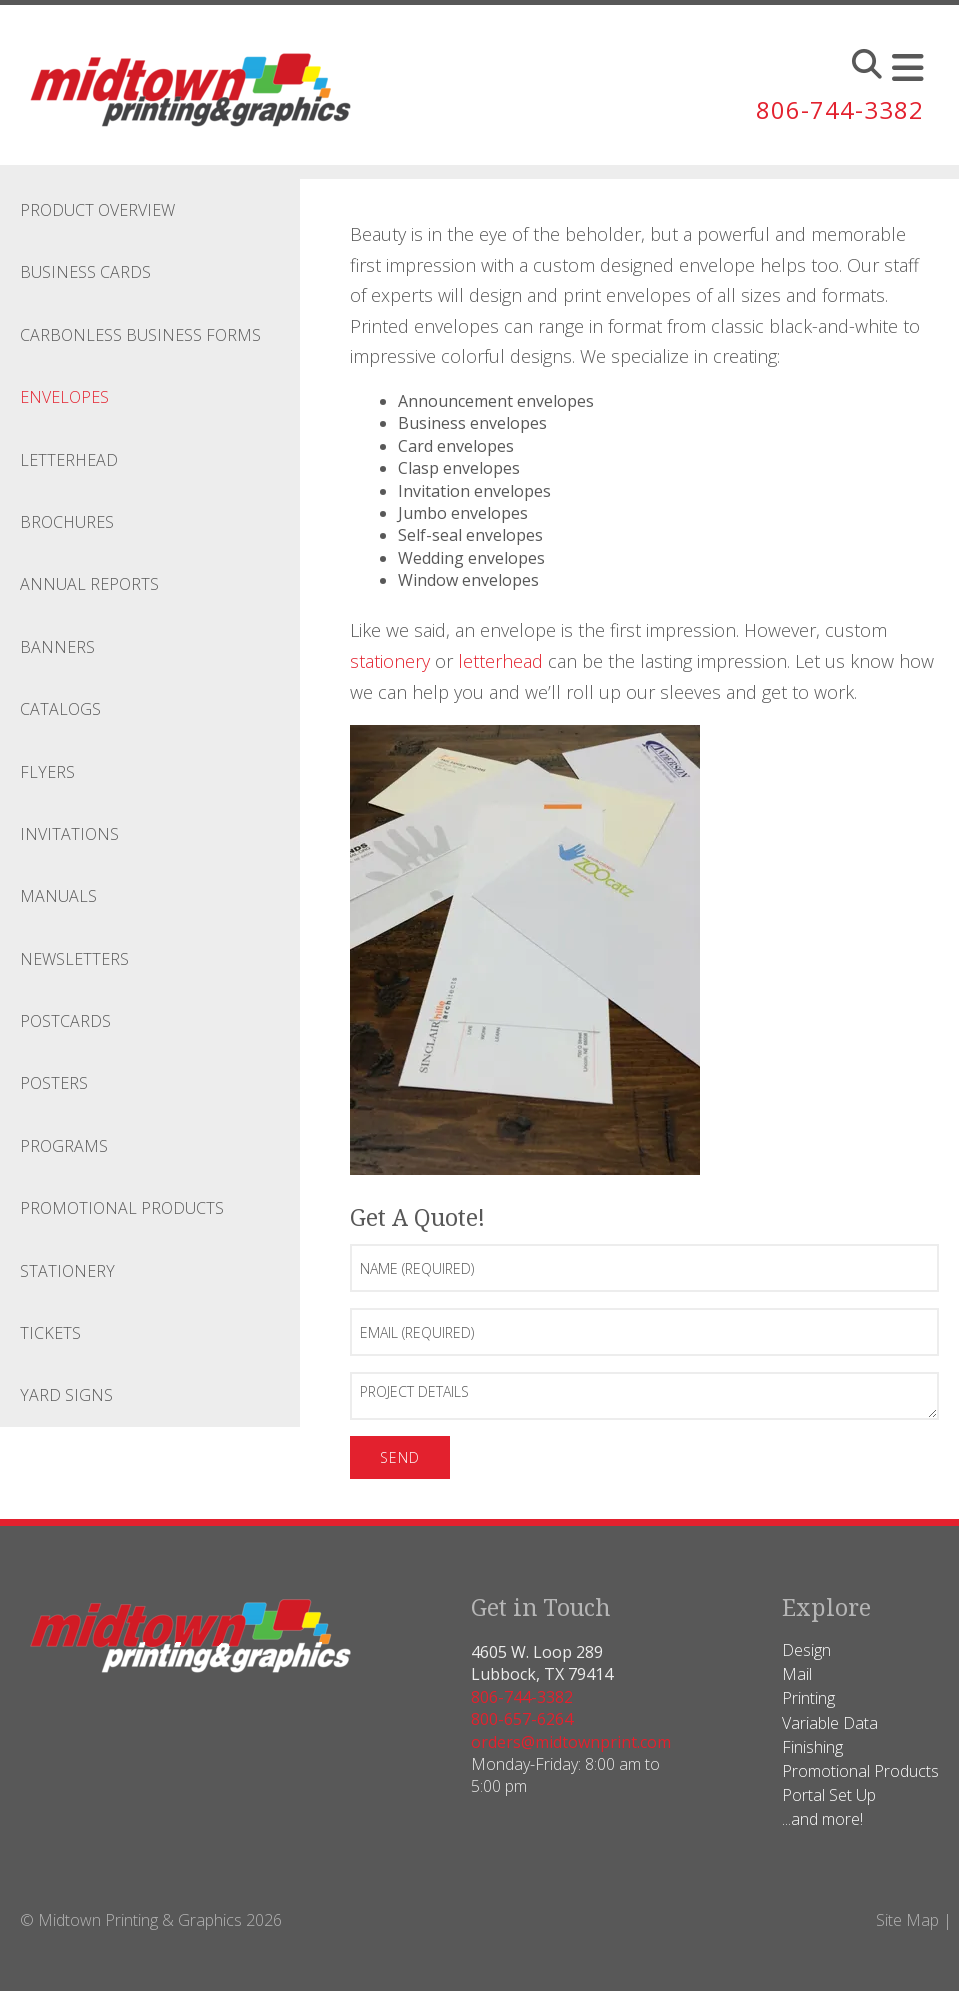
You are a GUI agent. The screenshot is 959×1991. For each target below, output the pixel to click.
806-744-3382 (840, 109)
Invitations (69, 834)
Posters (54, 1083)
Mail (797, 1674)
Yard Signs (66, 1395)
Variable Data (830, 1723)
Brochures (67, 522)
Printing (808, 1698)
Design (806, 1650)
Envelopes (64, 397)
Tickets (50, 1333)
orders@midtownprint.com (571, 1742)
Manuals (58, 896)
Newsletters (74, 959)
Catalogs (60, 709)
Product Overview (97, 210)
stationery (390, 661)
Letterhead (69, 460)
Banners (57, 647)
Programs (64, 1146)
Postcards (65, 1021)
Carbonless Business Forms (140, 335)
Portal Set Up (829, 1795)
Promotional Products (122, 1208)
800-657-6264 (522, 1719)
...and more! (822, 1819)
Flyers (47, 772)
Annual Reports (89, 584)
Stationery (67, 1271)
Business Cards (85, 272)
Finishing (812, 1747)
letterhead (500, 661)
